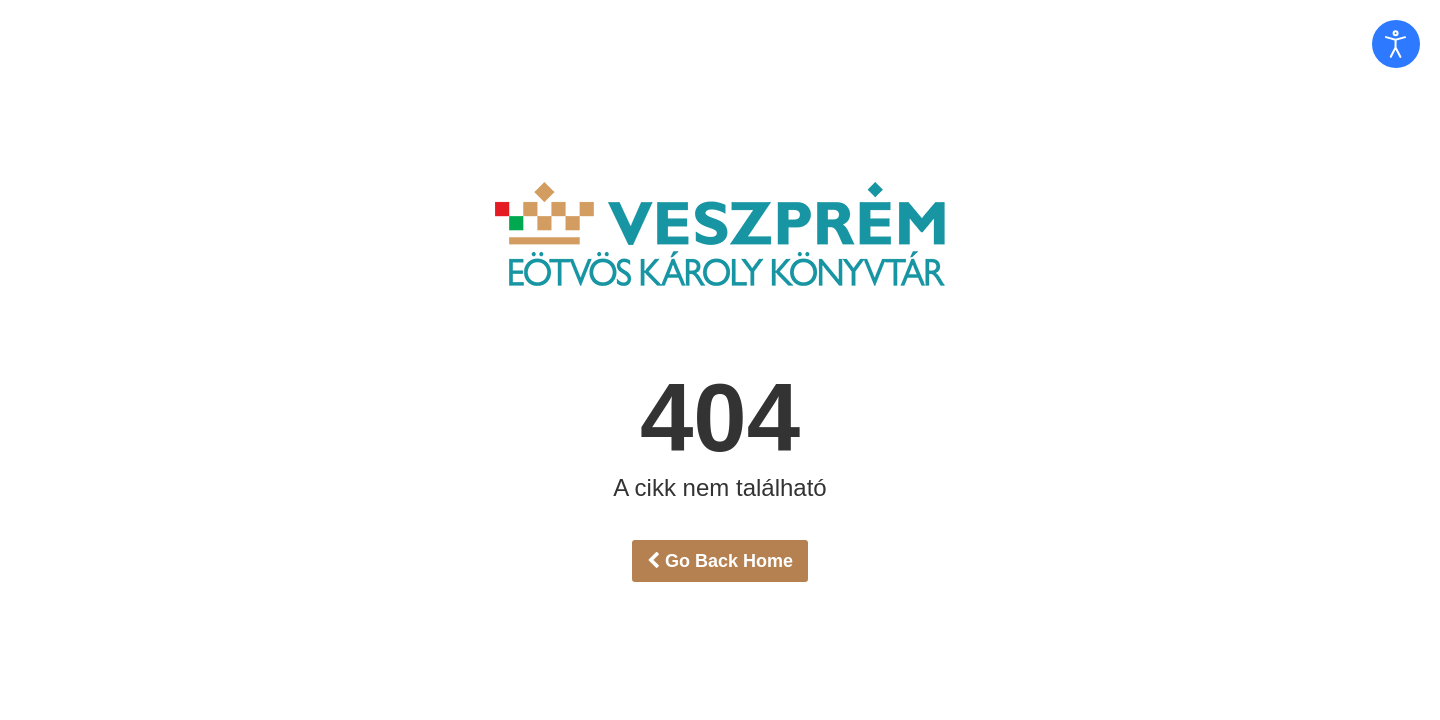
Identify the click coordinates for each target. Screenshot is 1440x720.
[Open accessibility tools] (1396, 44)
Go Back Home (720, 561)
